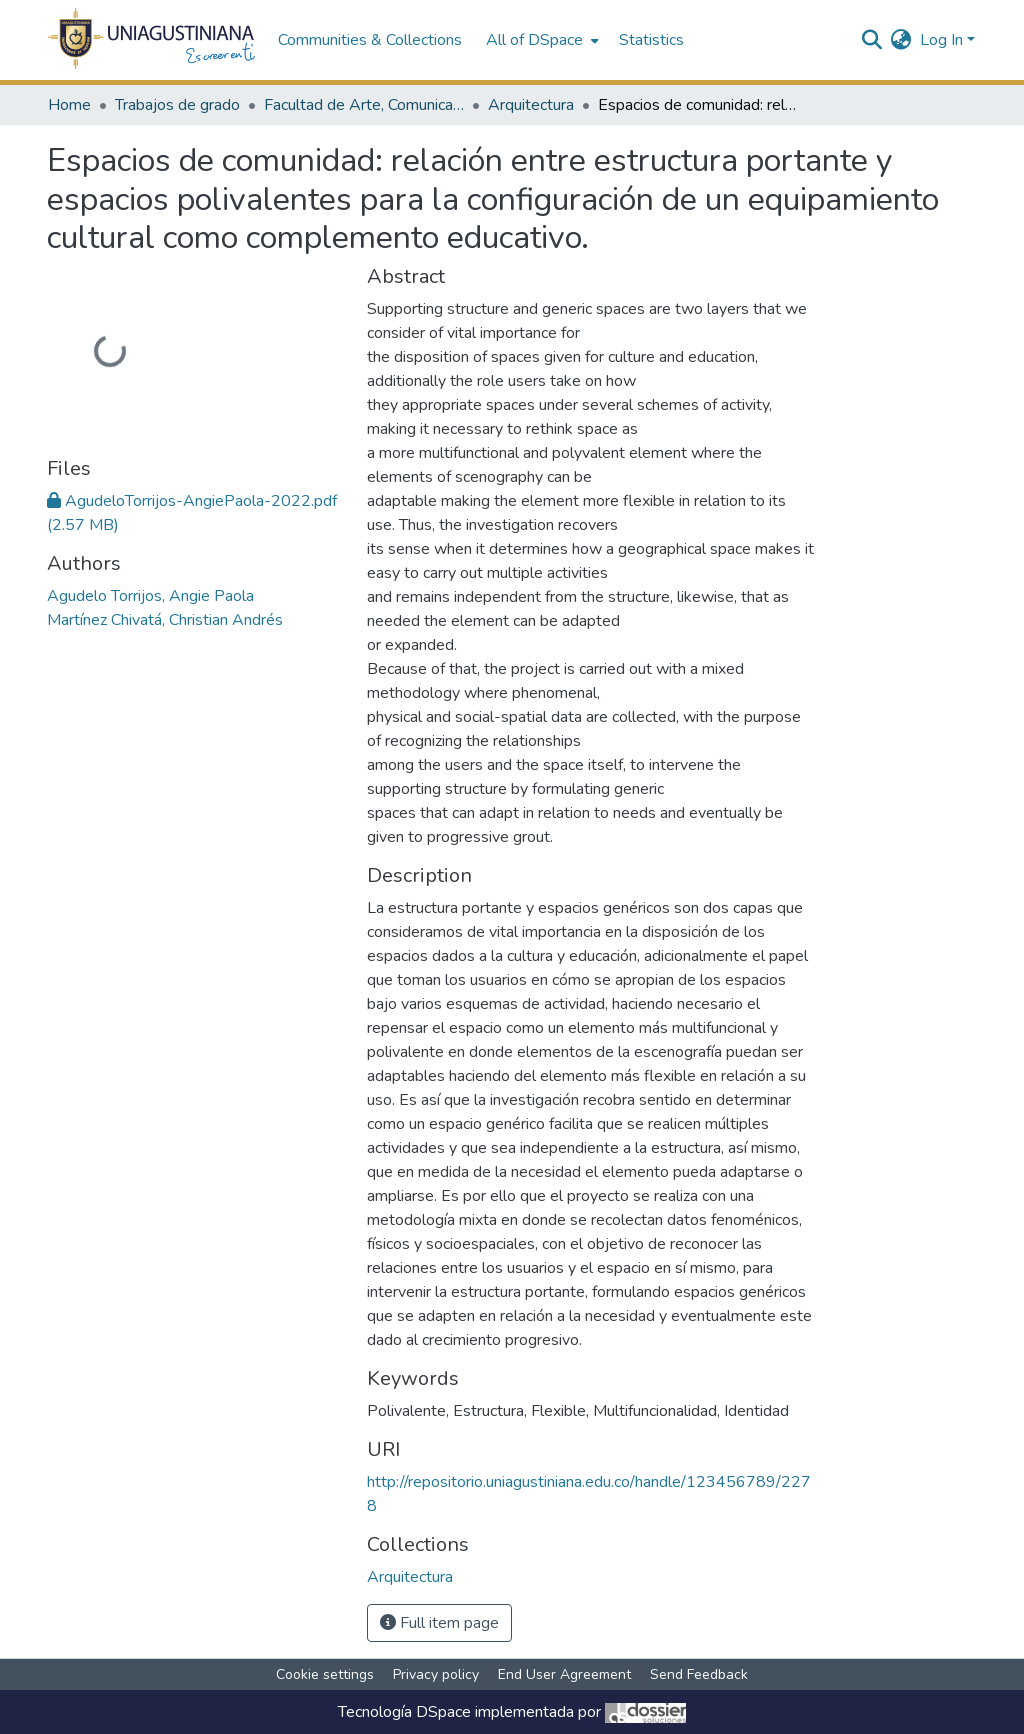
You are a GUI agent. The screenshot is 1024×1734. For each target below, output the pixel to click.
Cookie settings (325, 1674)
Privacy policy (436, 1674)
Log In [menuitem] (941, 40)
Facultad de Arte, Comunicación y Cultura (364, 105)
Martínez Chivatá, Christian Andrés (165, 620)
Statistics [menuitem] (651, 40)
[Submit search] (872, 40)
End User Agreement (564, 1674)
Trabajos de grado (177, 105)
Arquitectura (531, 105)
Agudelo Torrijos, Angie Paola (150, 596)
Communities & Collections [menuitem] (370, 40)
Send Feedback (699, 1674)
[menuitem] (540, 40)
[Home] (152, 40)
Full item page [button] (439, 1623)
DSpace (443, 1712)
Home (69, 105)
